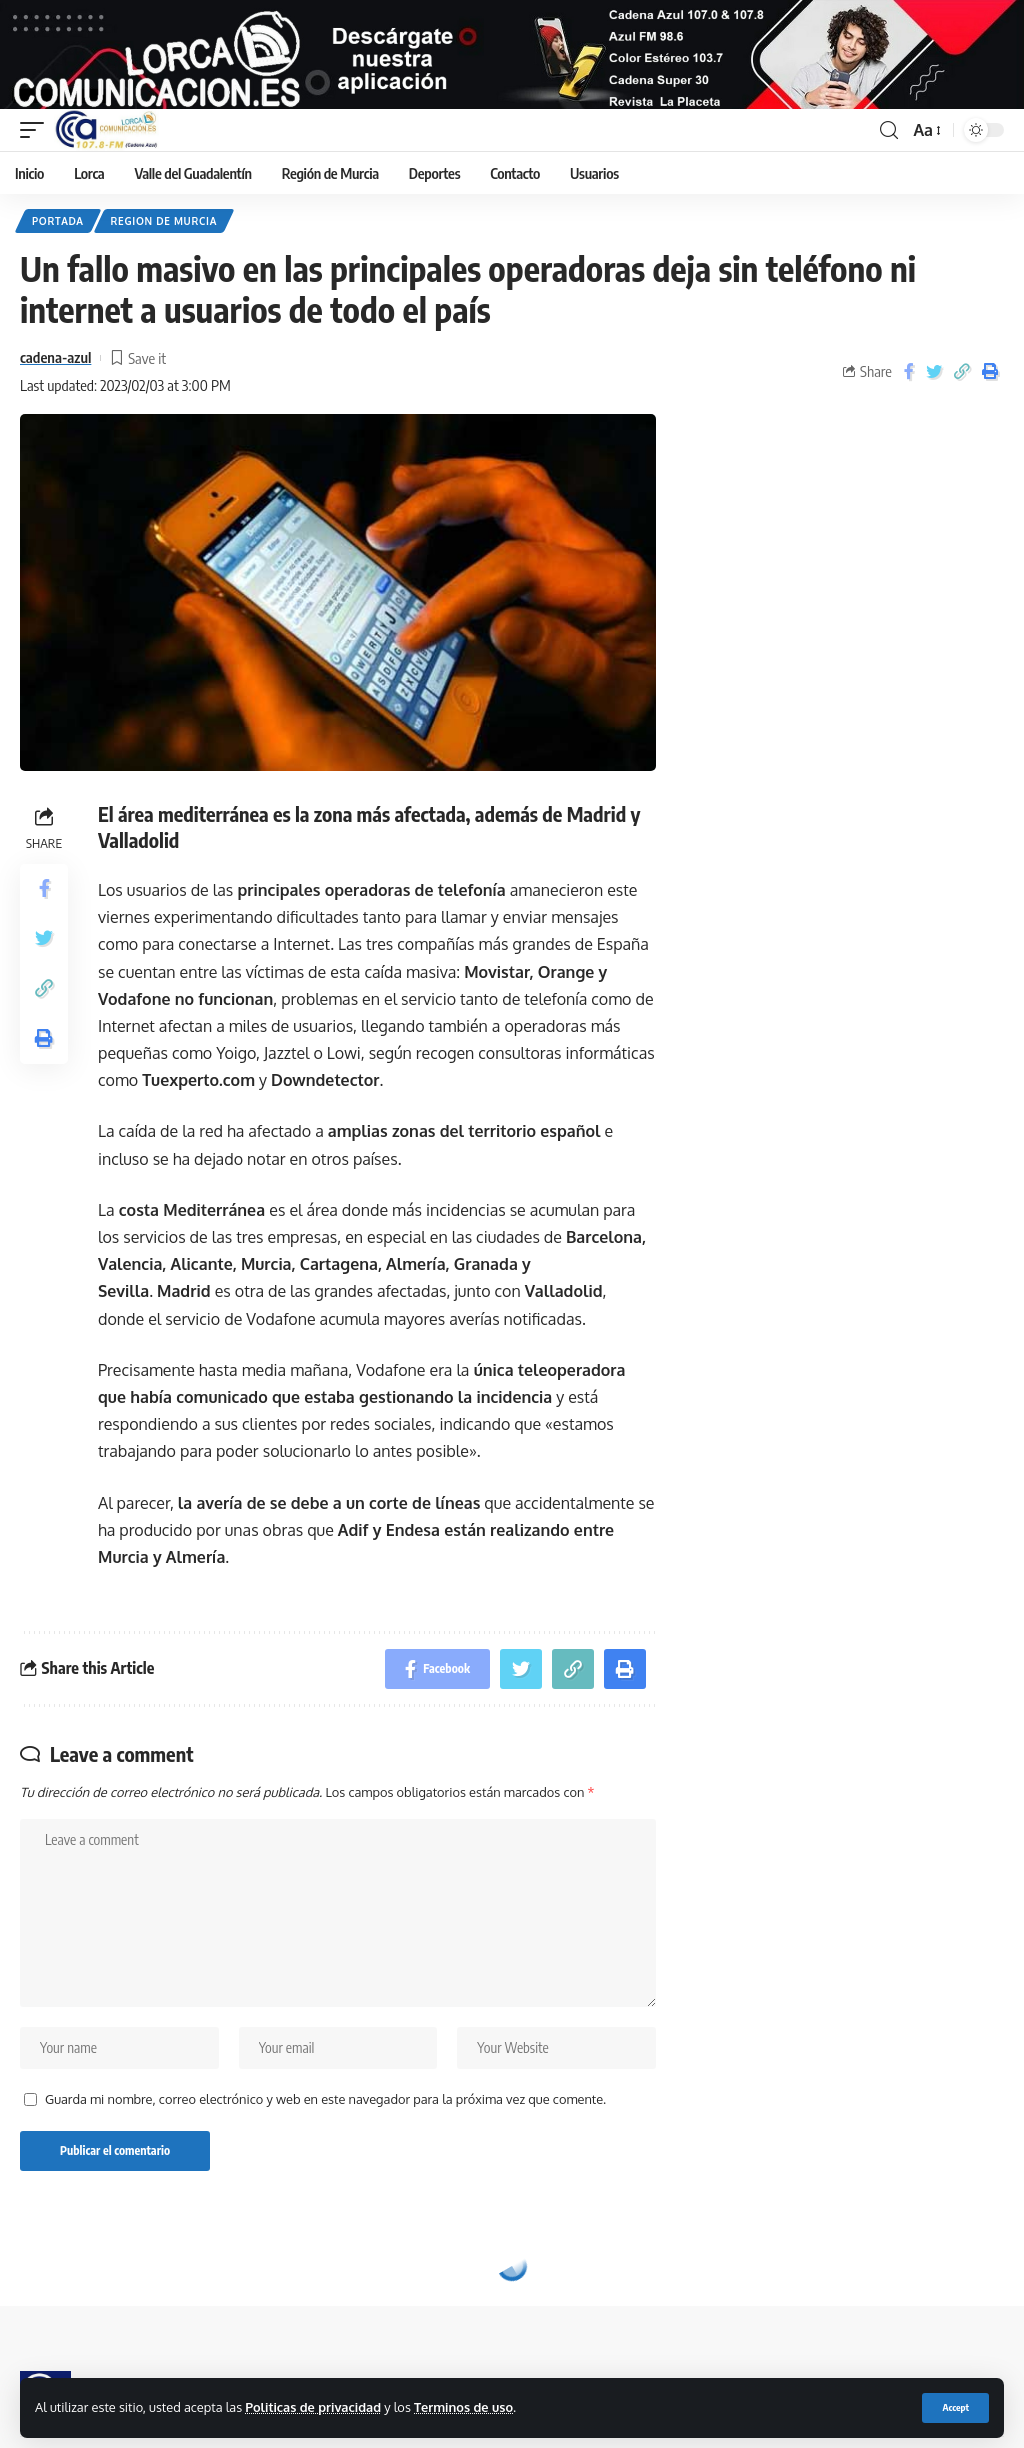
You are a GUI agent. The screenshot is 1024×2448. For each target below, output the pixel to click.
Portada (58, 237)
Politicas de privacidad (313, 2407)
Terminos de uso (463, 2407)
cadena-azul (55, 373)
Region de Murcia (164, 237)
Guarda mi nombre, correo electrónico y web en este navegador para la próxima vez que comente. (325, 2114)
